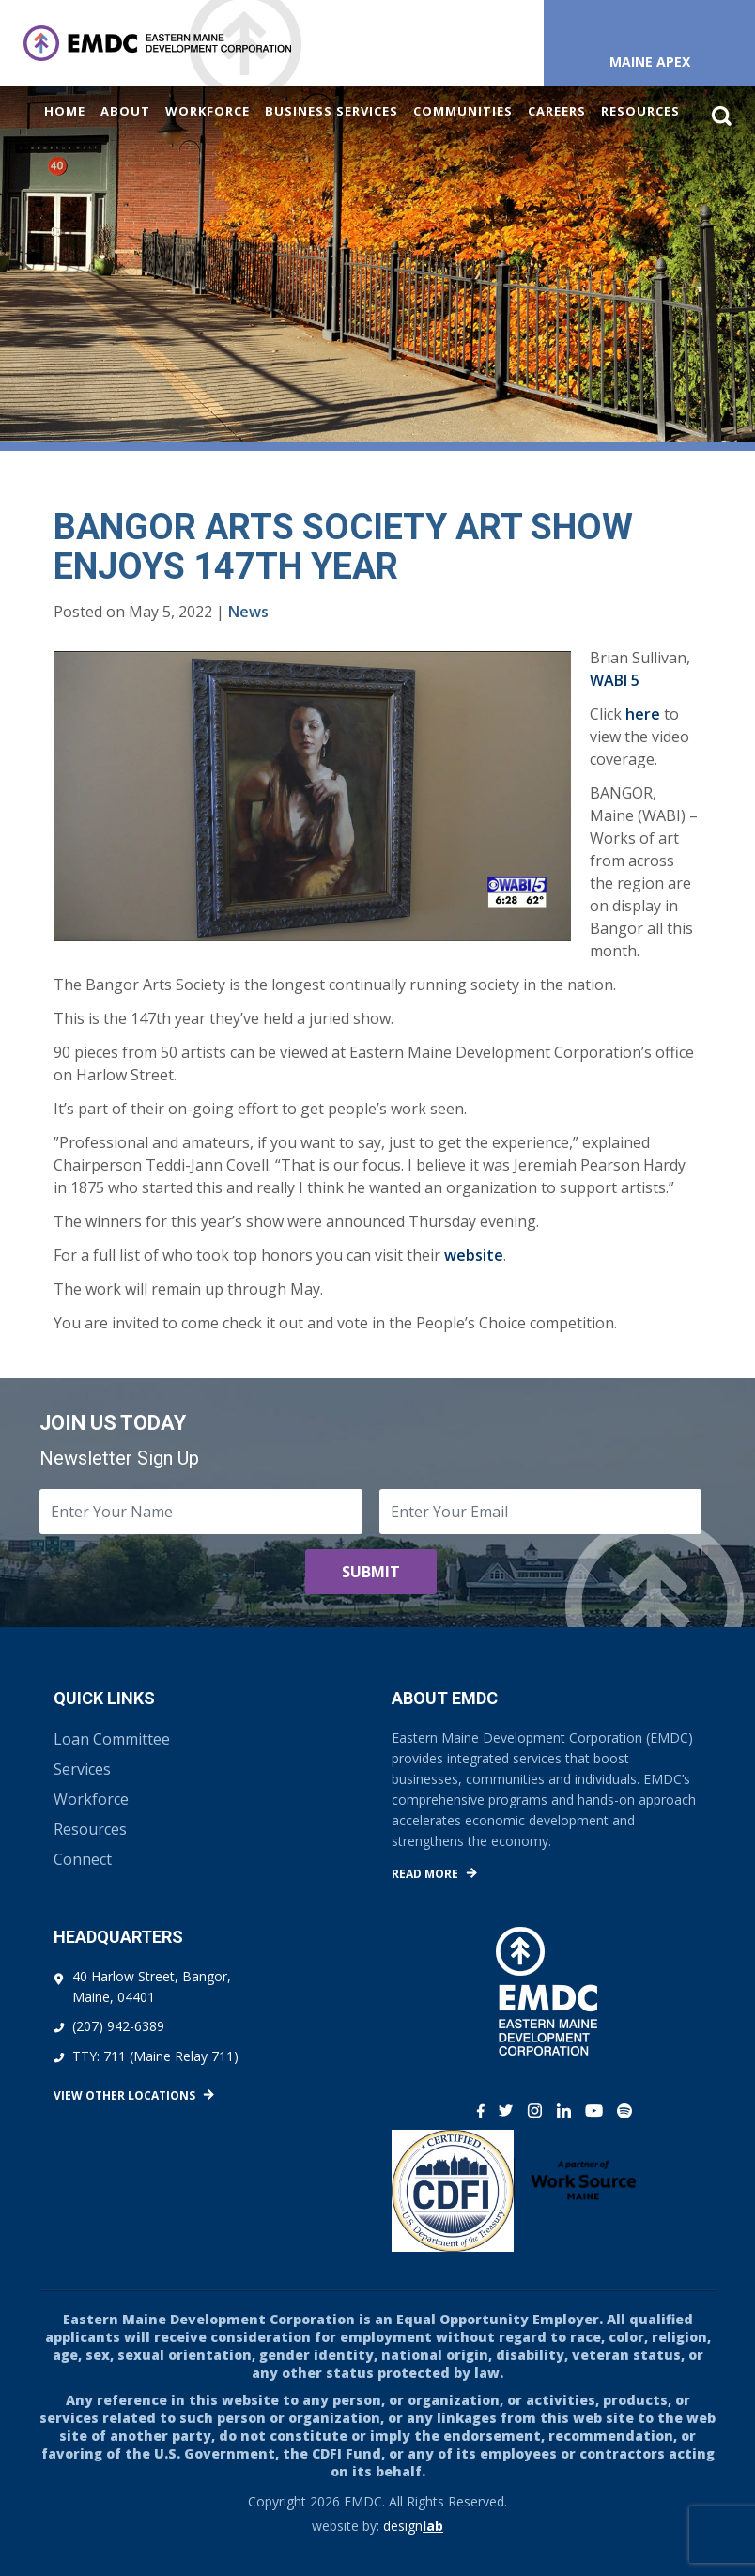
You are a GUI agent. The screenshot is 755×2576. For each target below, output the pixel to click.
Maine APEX (649, 61)
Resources (640, 110)
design (413, 2526)
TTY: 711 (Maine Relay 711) (155, 2056)
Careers (557, 110)
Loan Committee (112, 1739)
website (473, 1255)
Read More (425, 1874)
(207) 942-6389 (118, 2026)
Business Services (331, 110)
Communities (463, 110)
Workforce (207, 110)
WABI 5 (614, 680)
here (642, 714)
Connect (83, 1859)
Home (64, 110)
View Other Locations (124, 2095)
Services (82, 1769)
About (125, 110)
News (248, 611)
